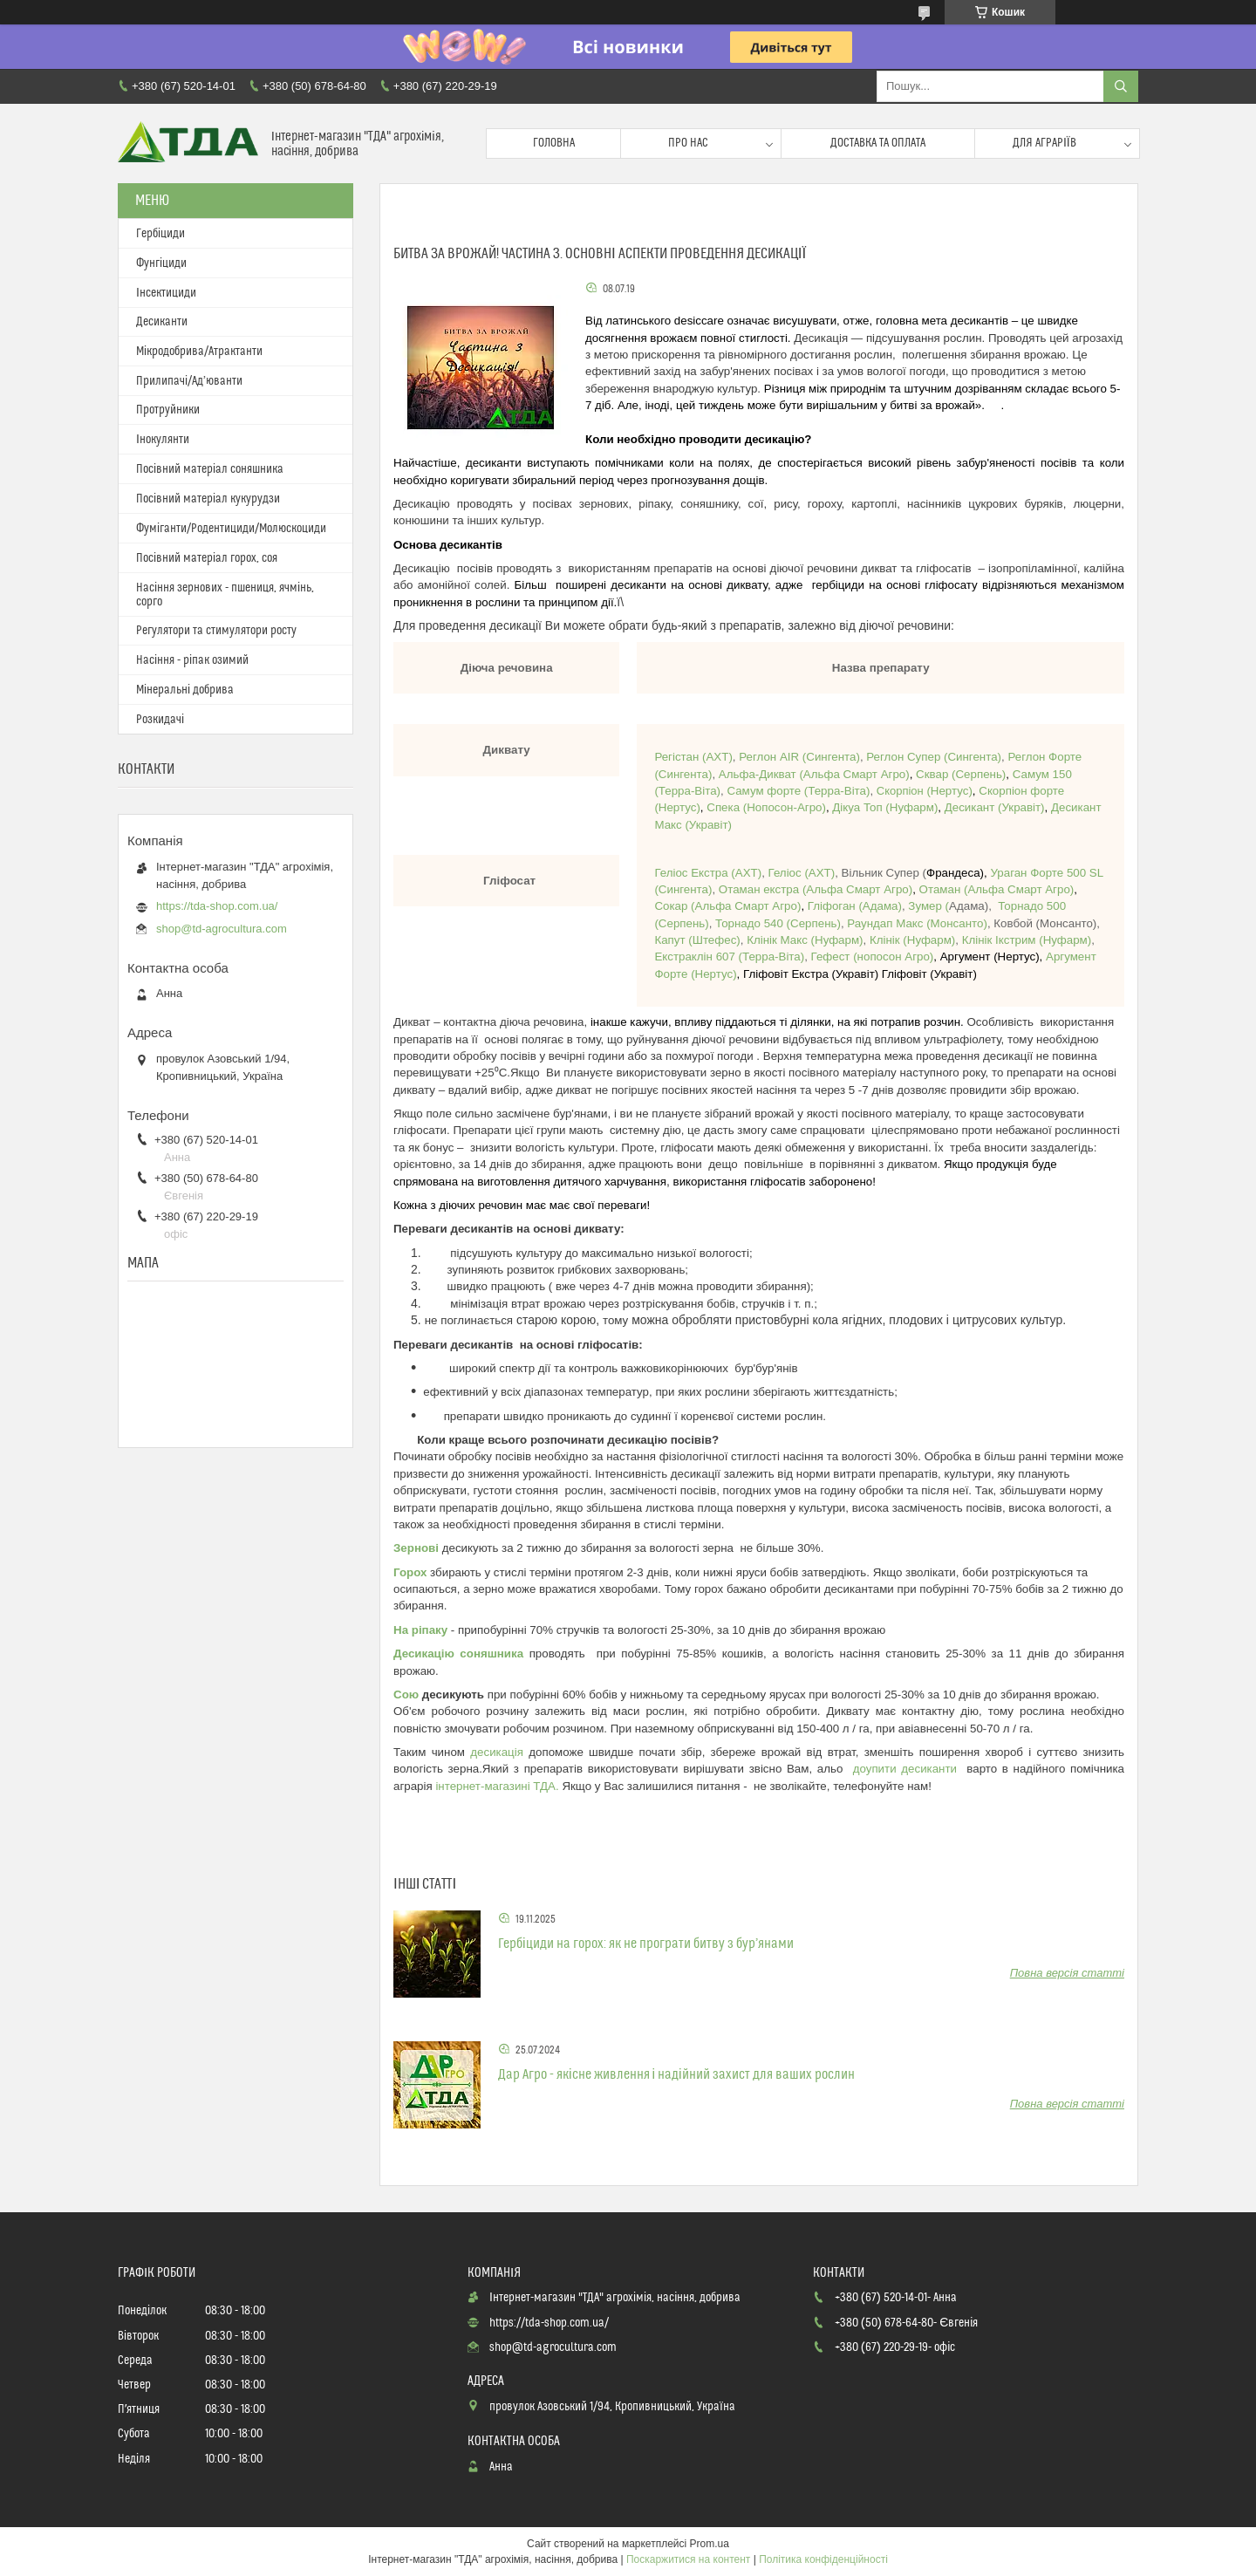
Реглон (759, 756)
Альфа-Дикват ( (761, 774)
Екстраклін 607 (694, 956)
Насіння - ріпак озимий (192, 660)
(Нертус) (949, 790)
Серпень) (684, 923)
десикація (499, 1752)
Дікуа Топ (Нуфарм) (885, 807)
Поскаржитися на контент (688, 2559)
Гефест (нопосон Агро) (872, 956)
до (859, 1768)
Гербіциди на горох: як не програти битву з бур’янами (646, 1943)
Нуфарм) (803, 939)
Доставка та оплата (877, 143)
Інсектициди (166, 293)
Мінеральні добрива (185, 690)
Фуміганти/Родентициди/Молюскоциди (231, 529)
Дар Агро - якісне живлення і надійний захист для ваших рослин (676, 2074)
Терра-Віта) (689, 790)
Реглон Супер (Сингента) (933, 756)
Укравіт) (1022, 807)
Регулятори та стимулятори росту (216, 631)
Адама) (882, 905)
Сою (406, 1694)
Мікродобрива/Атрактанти (199, 352)
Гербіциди (160, 234)
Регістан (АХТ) (693, 756)
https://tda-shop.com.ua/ (216, 905)
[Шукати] (1120, 86)
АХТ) (748, 872)
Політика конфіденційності (823, 2559)
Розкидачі (160, 720)
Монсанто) (915, 923)
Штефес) (697, 939)
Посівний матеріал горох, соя (206, 558)
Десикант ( (973, 807)
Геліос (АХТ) (800, 872)
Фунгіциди (161, 263)
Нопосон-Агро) (766, 807)
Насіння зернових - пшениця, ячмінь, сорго (225, 595)
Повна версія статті (1067, 1972)
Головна (554, 143)
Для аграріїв (1044, 143)
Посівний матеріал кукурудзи (208, 499)
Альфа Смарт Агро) (856, 774)
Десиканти (162, 322)
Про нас (688, 143)
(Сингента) (829, 756)
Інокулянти (162, 440)
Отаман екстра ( (763, 889)
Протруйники (168, 410)
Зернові (416, 1547)
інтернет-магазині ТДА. (498, 1786)
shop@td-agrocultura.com (221, 928)
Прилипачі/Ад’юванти (189, 381)
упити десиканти (916, 1768)
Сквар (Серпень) (961, 774)
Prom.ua (709, 2544)
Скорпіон (902, 790)
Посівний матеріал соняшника (209, 469)
